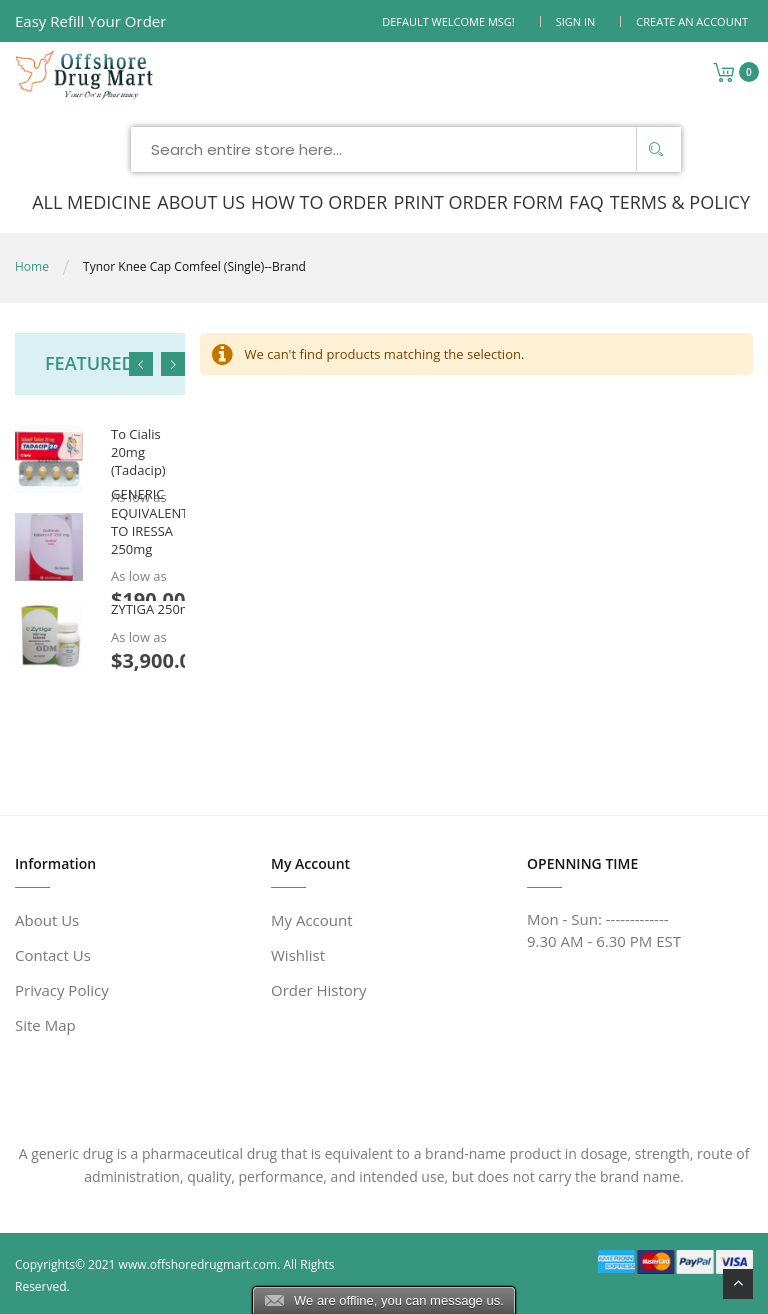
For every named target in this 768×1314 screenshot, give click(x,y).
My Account (312, 920)
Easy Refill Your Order (90, 21)
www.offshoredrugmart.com (198, 1264)
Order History (318, 990)
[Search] (656, 149)
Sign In (576, 21)
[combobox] (406, 149)
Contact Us (53, 955)
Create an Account (692, 21)
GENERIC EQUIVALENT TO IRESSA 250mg (149, 522)
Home (32, 266)
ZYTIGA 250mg (155, 610)
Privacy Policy (62, 990)
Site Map (45, 1025)
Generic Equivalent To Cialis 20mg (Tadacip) (142, 433)
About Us (47, 920)
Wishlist (298, 955)
